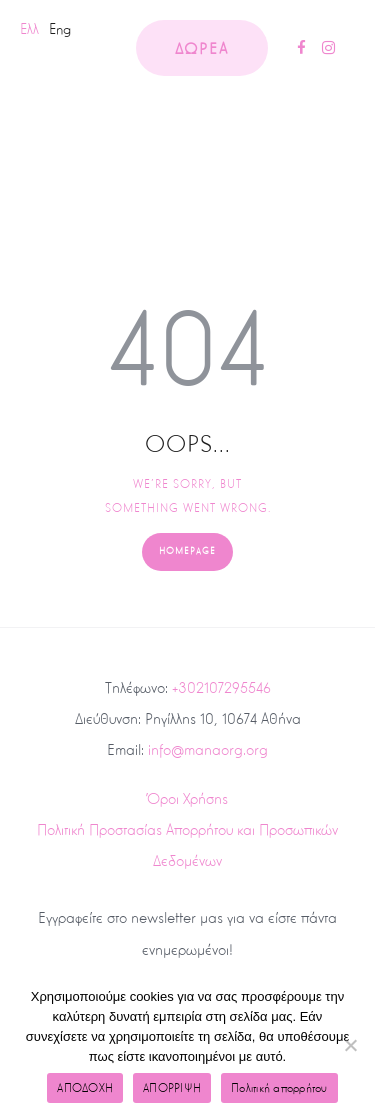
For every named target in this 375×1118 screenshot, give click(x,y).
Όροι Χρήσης (187, 798)
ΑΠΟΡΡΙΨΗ (172, 1088)
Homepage (187, 551)
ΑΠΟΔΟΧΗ (85, 1088)
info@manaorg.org (208, 749)
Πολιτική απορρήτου (279, 1088)
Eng (60, 29)
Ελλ (29, 29)
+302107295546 (221, 687)
